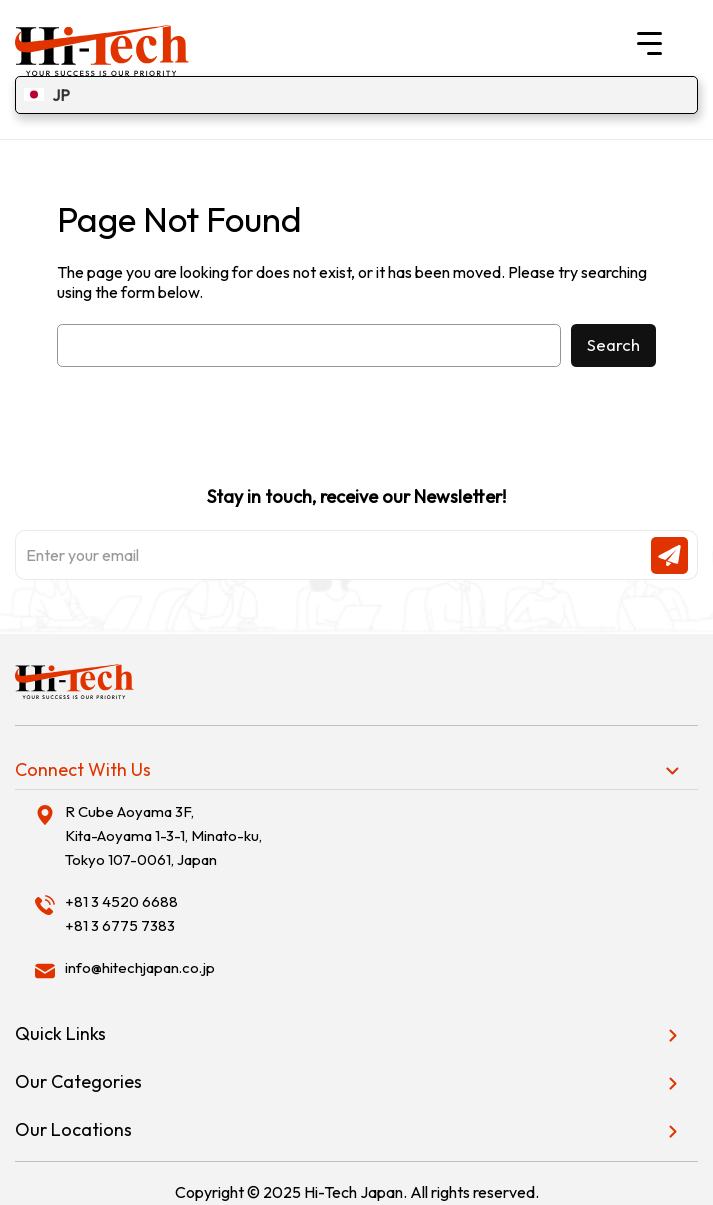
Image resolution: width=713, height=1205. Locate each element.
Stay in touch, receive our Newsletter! (356, 532)
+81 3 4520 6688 (121, 901)
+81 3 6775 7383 (120, 925)
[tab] (356, 770)
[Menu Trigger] (649, 42)
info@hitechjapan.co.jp (140, 967)
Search (613, 344)
